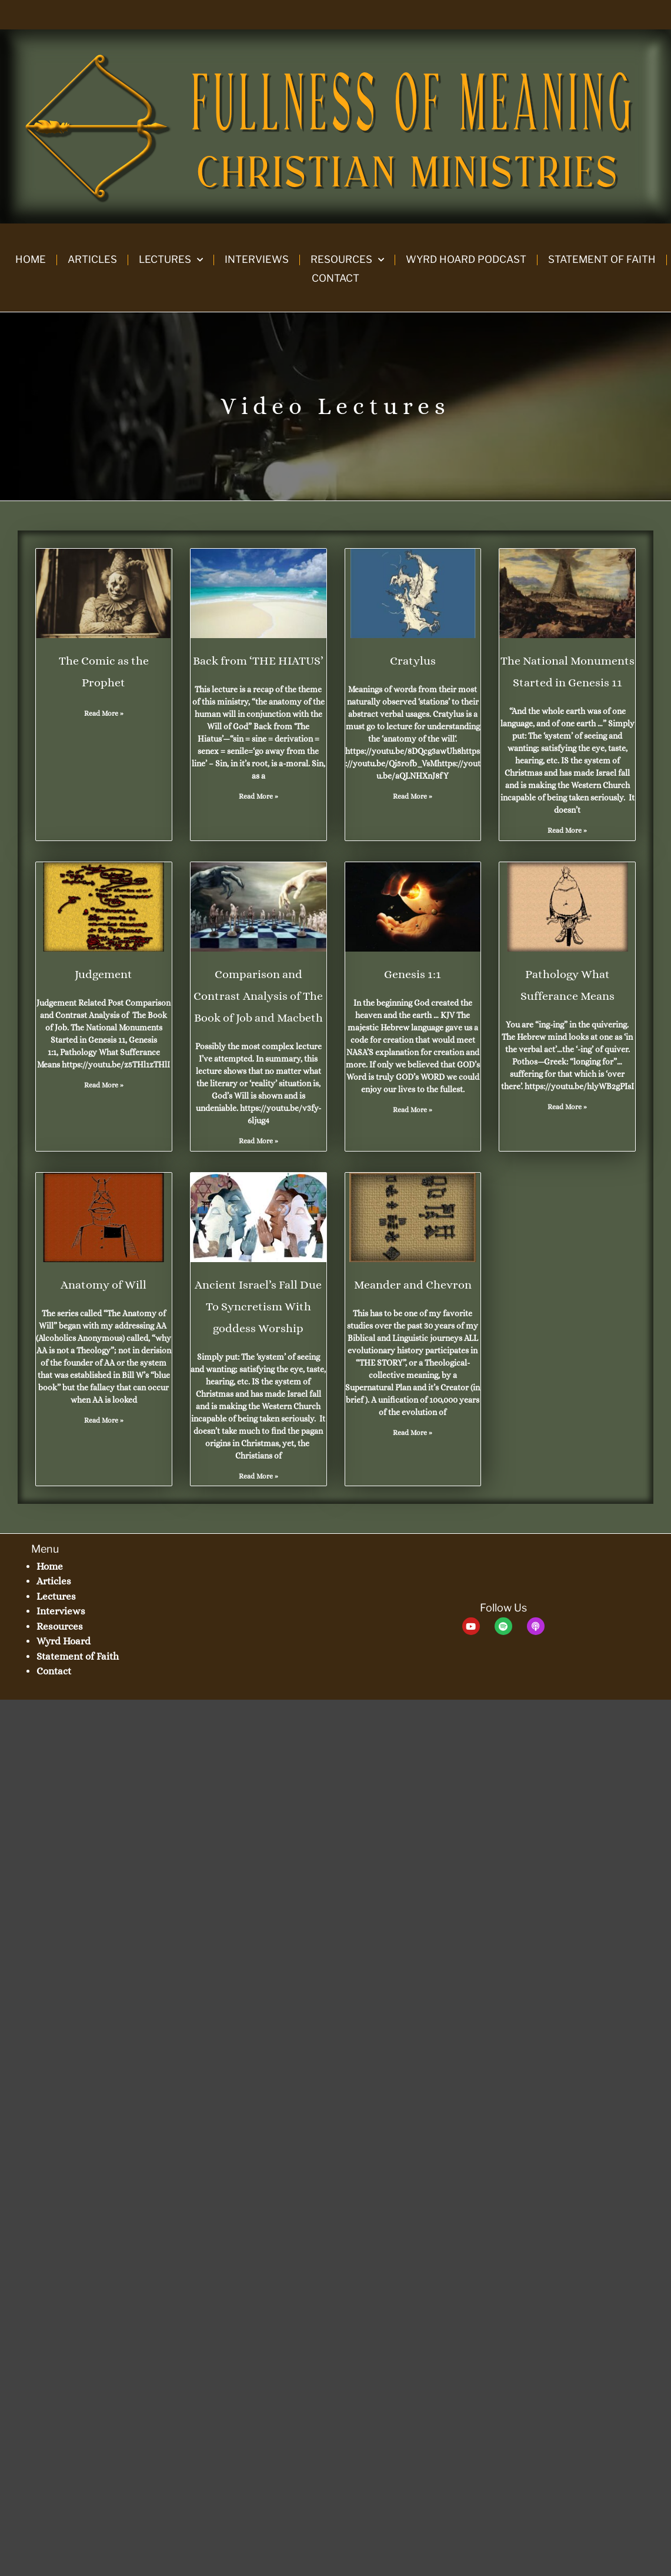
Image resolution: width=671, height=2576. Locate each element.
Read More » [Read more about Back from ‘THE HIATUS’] (258, 796)
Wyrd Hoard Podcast (466, 259)
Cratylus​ (413, 661)
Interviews (257, 259)
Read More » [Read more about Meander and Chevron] (412, 1433)
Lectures (171, 260)
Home (30, 259)
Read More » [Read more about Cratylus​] (412, 796)
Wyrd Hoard (63, 1641)
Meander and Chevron (413, 1285)
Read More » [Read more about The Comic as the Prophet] (103, 713)
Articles (92, 259)
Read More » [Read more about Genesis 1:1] (412, 1110)
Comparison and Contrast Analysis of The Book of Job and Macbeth (258, 996)
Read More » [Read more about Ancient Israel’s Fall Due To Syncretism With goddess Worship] (258, 1476)
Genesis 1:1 (412, 974)
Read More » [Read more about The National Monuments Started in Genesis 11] (567, 830)
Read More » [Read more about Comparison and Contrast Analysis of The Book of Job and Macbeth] (258, 1141)
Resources (347, 260)
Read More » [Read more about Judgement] (103, 1085)
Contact (335, 278)
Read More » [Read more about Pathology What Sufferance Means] (567, 1107)
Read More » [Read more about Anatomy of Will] (103, 1420)
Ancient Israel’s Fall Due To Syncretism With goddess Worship (258, 1306)
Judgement (103, 974)
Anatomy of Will (103, 1285)
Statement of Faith (602, 259)
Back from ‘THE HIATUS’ (258, 661)
